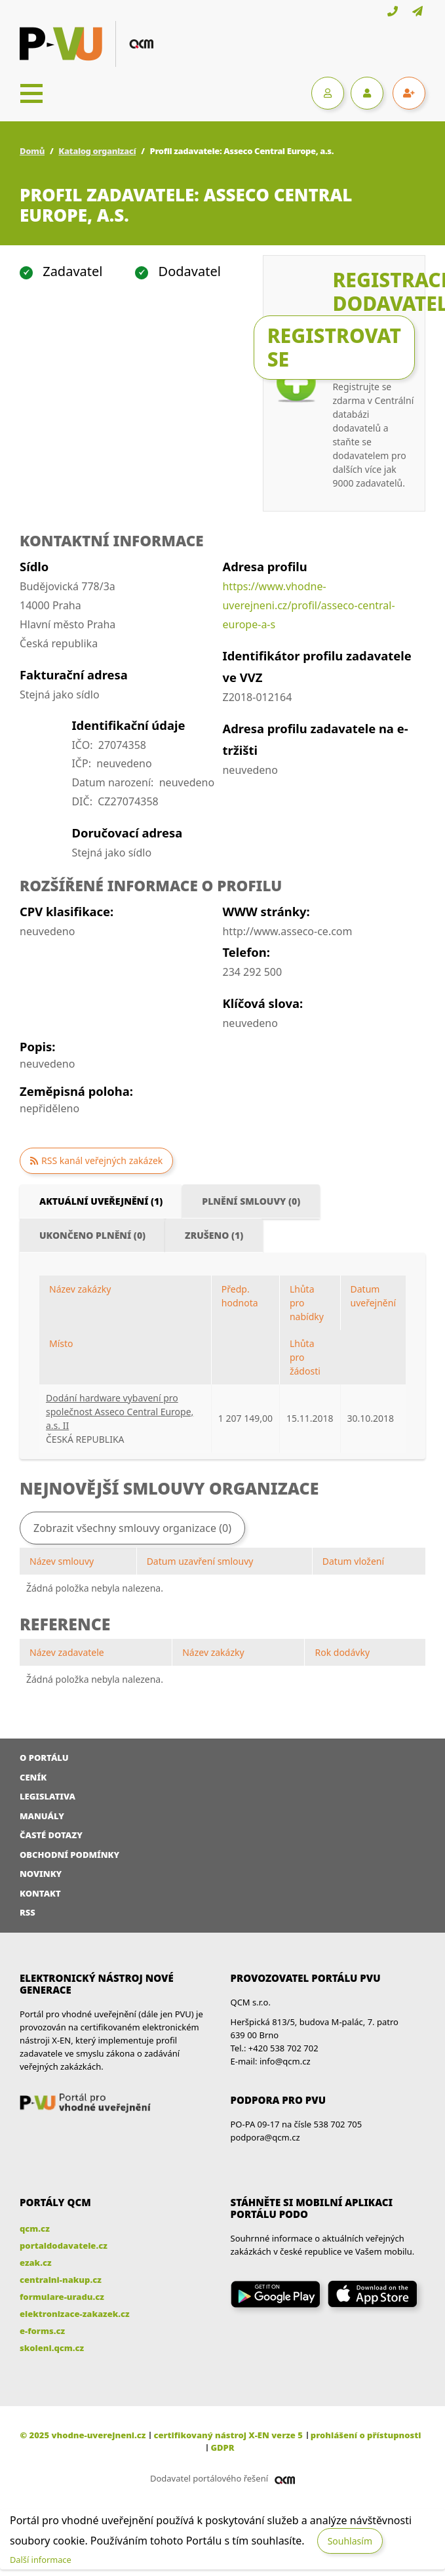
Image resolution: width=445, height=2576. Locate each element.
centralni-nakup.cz (61, 2279)
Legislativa (47, 1796)
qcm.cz (35, 2228)
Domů (32, 151)
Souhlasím (350, 2541)
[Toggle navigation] (31, 93)
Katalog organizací (97, 151)
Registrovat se (334, 347)
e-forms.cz (42, 2331)
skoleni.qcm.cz (52, 2348)
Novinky (41, 1874)
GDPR (222, 2447)
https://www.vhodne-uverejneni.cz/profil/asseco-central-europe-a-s (308, 605)
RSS (27, 1912)
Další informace (40, 2560)
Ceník (33, 1777)
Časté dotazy (51, 1835)
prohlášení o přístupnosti (366, 2435)
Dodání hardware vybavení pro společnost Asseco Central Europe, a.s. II (119, 1412)
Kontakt (40, 1893)
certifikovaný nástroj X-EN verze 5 (227, 2435)
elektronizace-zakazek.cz (75, 2314)
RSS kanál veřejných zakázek (102, 1160)
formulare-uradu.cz (62, 2297)
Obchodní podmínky (69, 1855)
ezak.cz (36, 2262)
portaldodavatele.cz (63, 2245)
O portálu (44, 1757)
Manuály (42, 1816)
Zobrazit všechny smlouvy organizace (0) (132, 1528)
